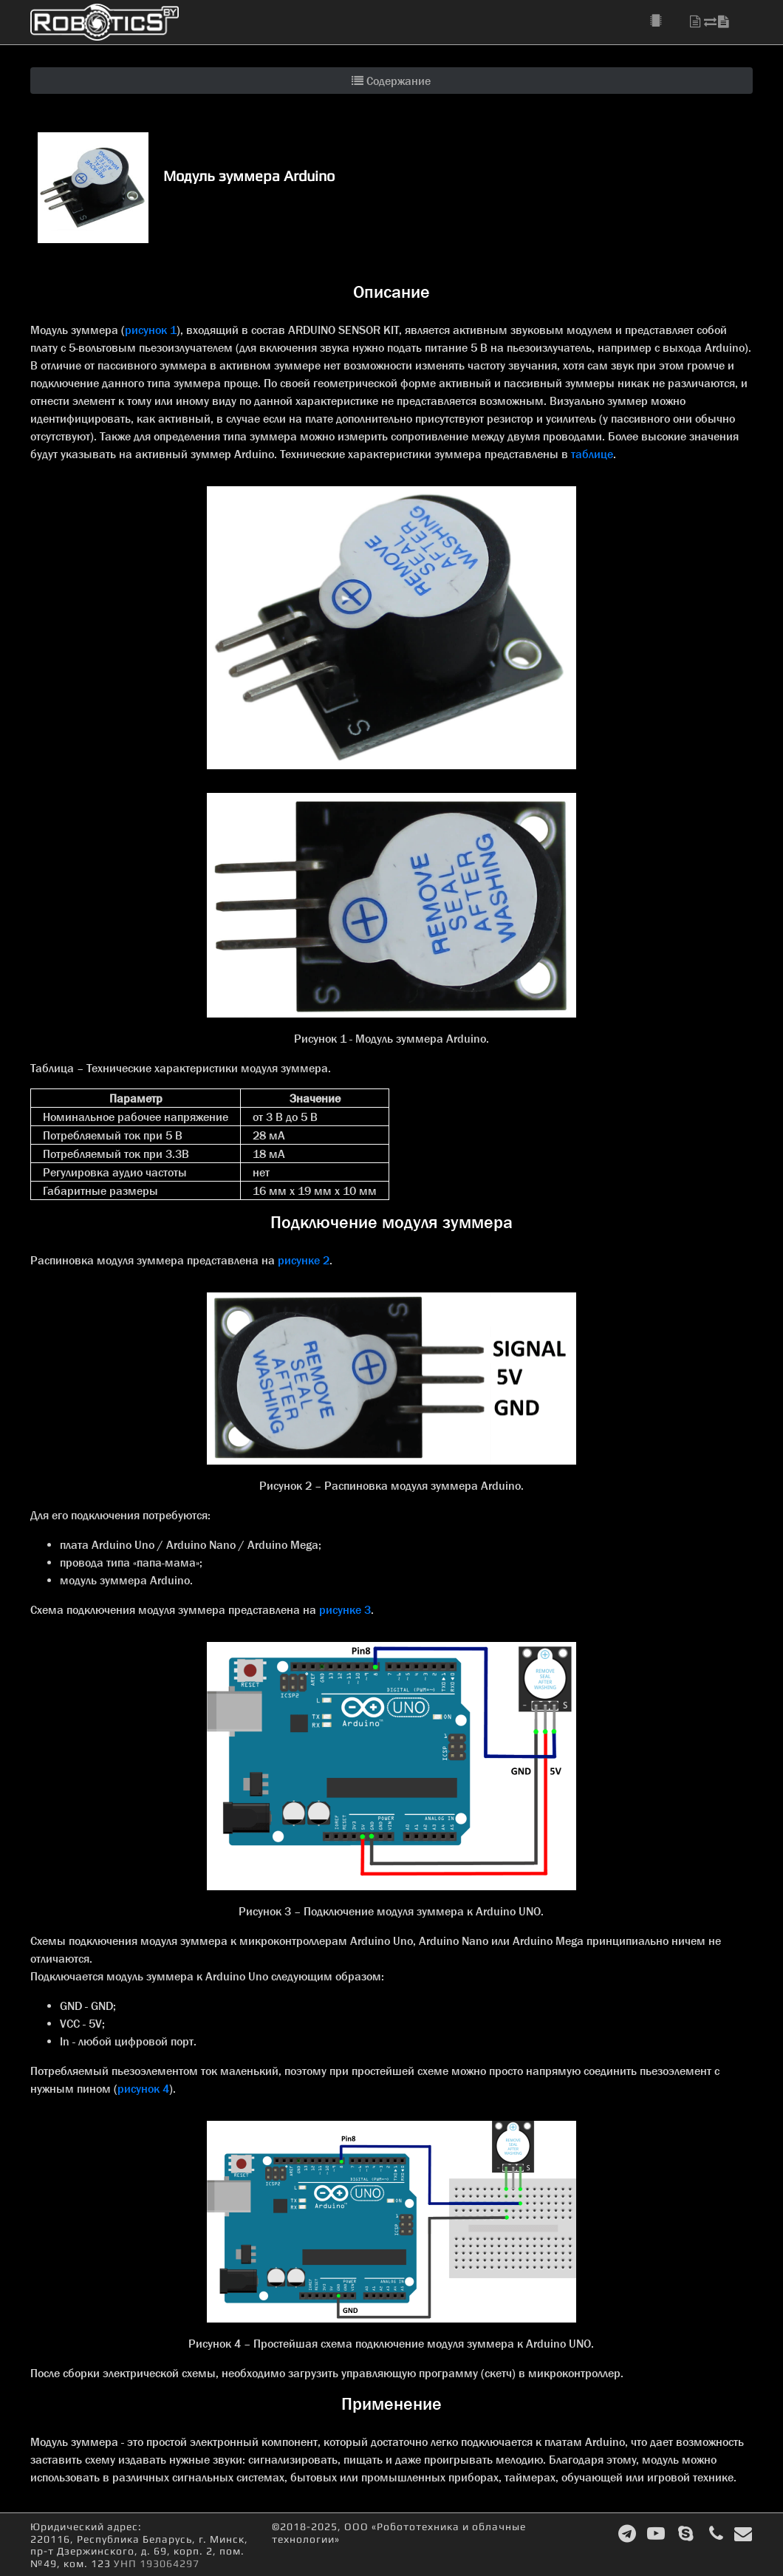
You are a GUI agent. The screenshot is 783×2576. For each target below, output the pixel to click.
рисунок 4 (143, 2088)
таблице (592, 453)
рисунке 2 (303, 1260)
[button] (664, 21)
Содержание (391, 80)
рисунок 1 (151, 329)
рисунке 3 (345, 1609)
